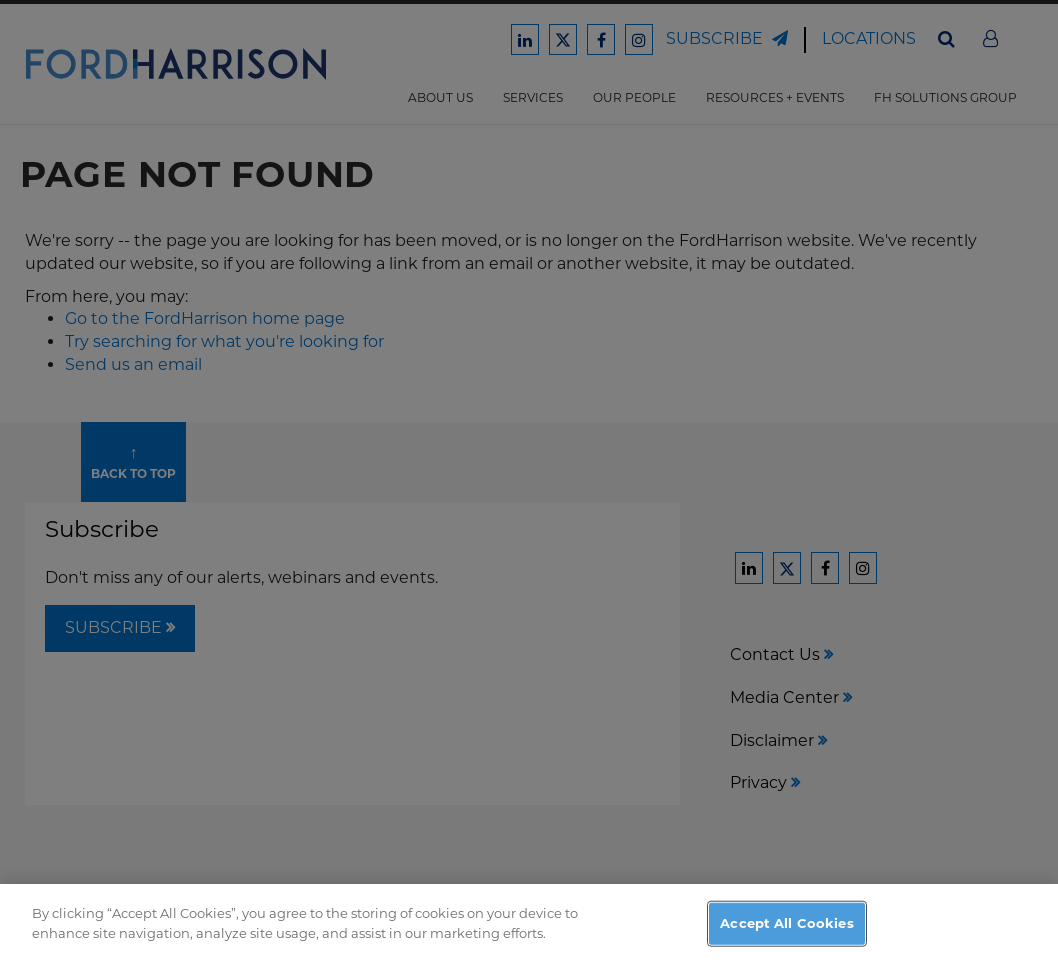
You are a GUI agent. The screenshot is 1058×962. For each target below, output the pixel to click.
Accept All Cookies (786, 936)
